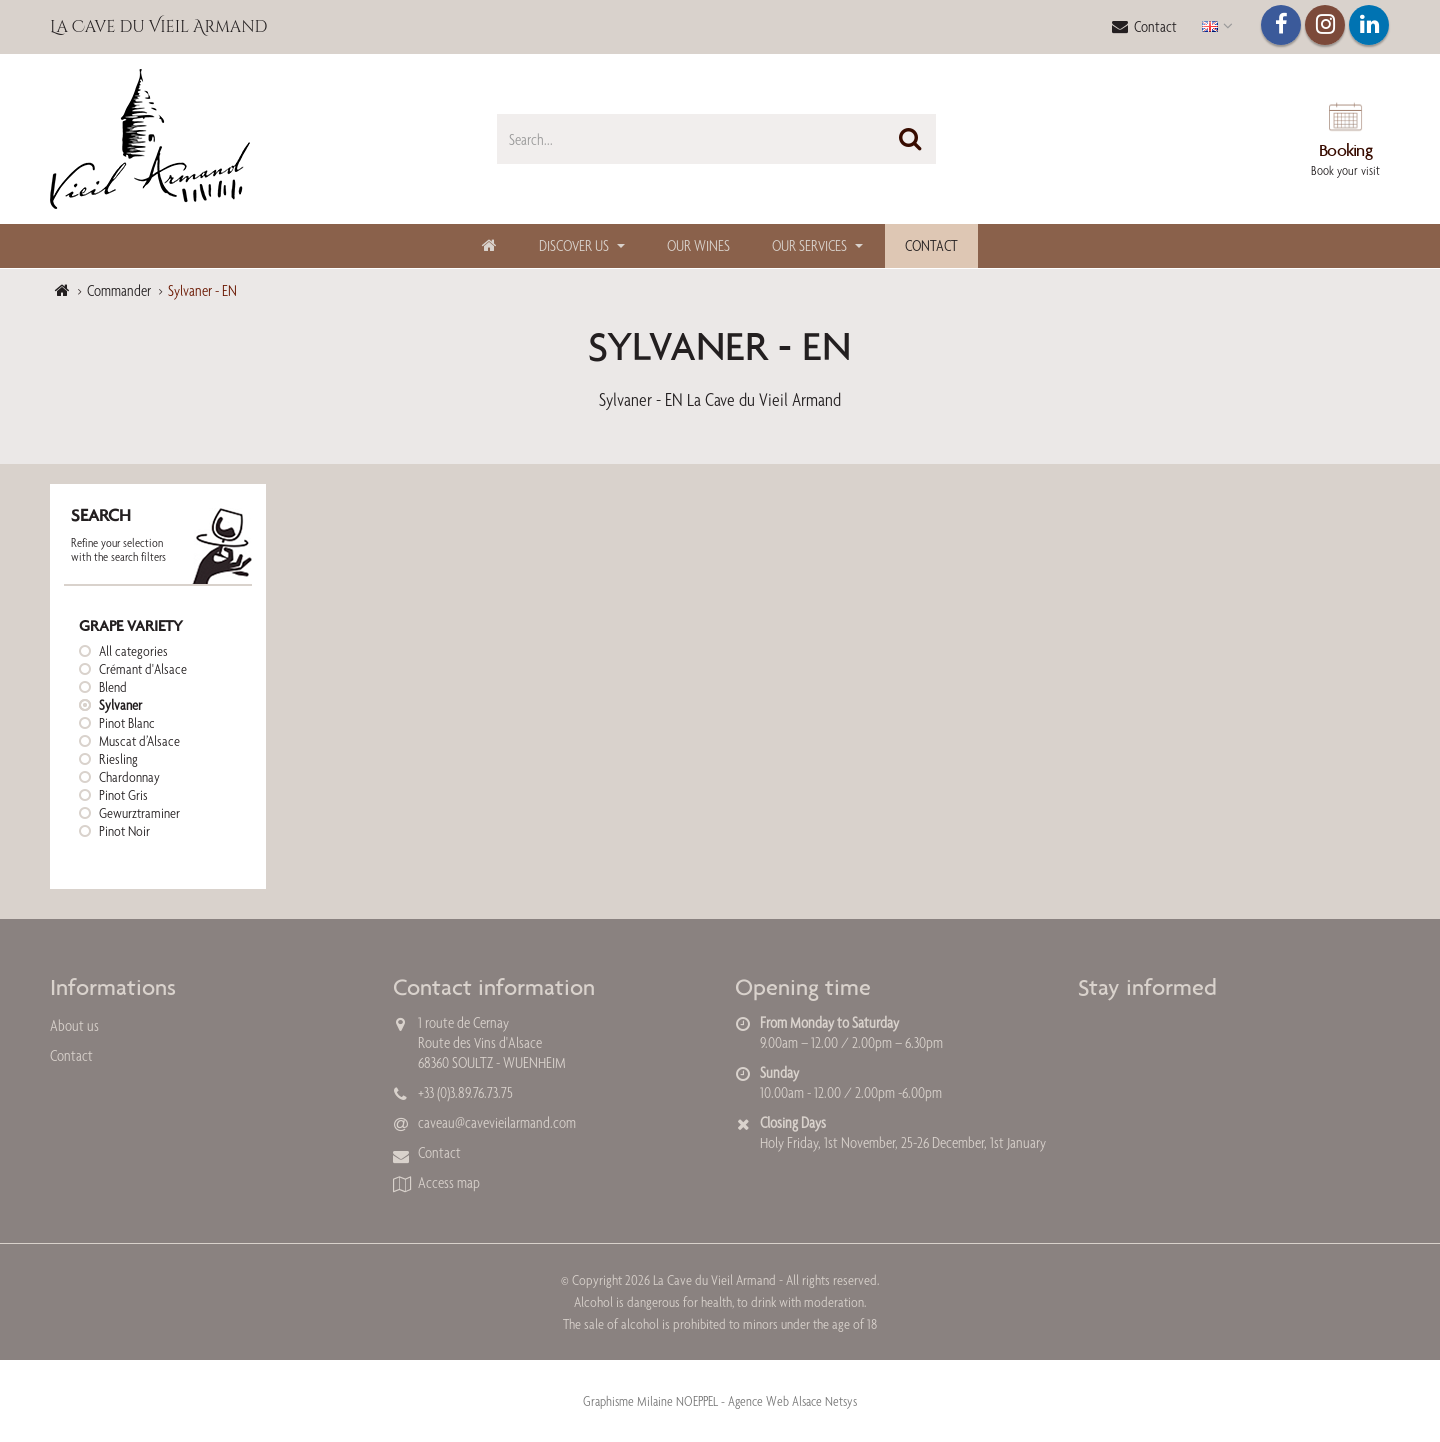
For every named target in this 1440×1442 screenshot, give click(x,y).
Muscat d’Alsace (139, 741)
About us (74, 1025)
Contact (1144, 26)
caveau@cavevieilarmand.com (497, 1122)
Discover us (574, 245)
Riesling (118, 759)
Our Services (809, 245)
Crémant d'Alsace (143, 669)
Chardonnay (129, 777)
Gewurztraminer (139, 813)
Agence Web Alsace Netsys (792, 1401)
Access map (449, 1182)
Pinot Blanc (127, 723)
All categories (133, 651)
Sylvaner (120, 705)
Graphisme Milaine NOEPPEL (650, 1401)
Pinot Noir (124, 831)
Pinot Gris (123, 795)
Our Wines (698, 245)
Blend (113, 687)
